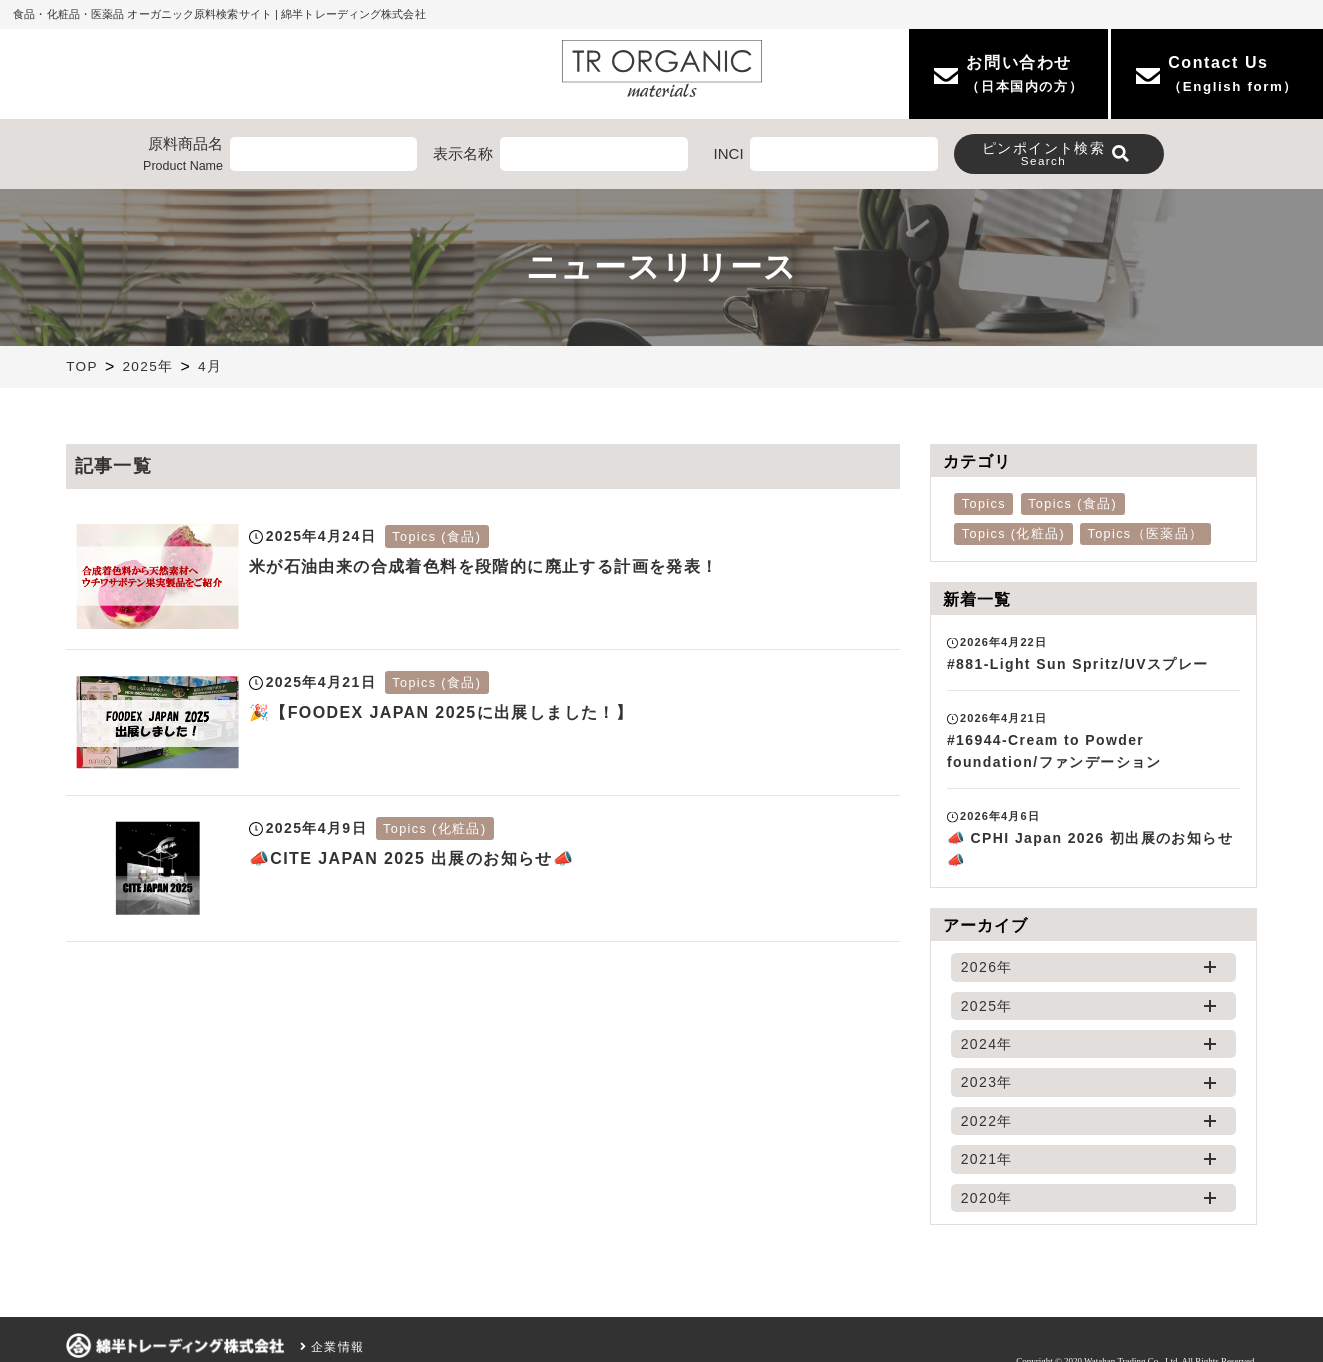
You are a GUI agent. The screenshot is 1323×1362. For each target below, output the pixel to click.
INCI (729, 153)
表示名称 (463, 153)
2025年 (147, 366)
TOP (82, 366)
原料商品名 (183, 155)
